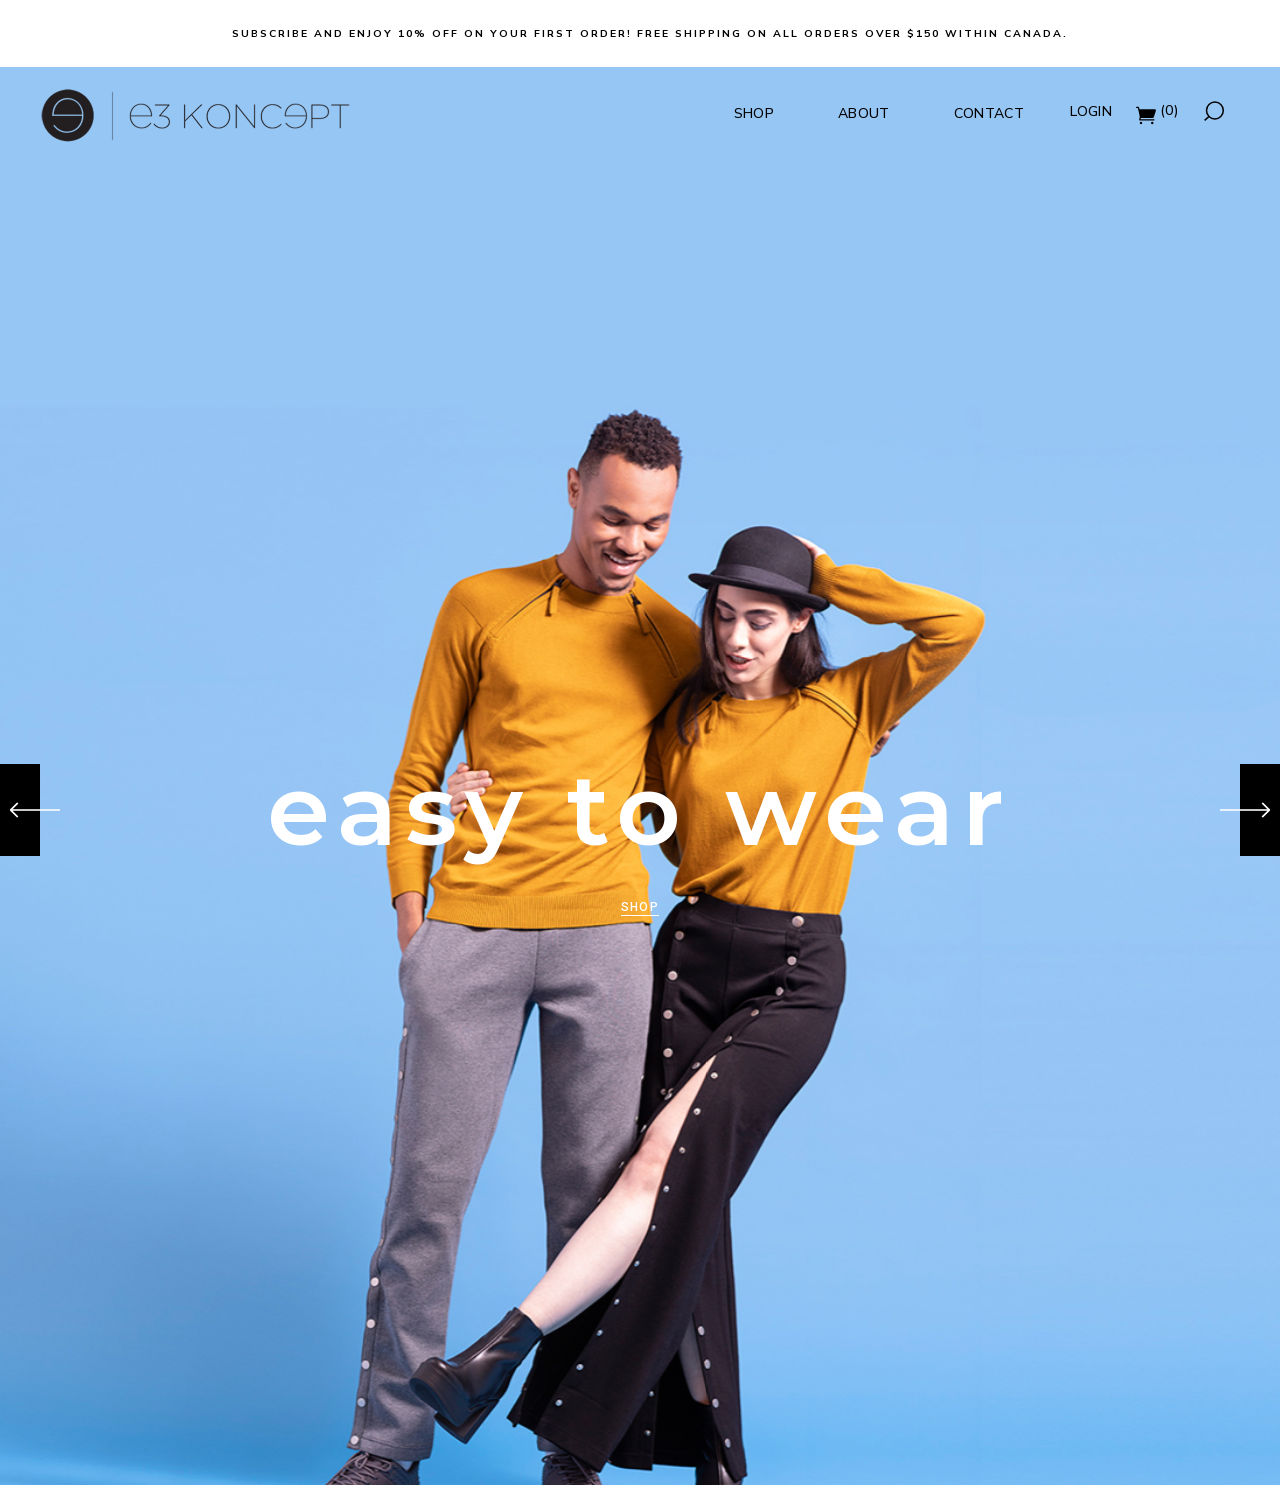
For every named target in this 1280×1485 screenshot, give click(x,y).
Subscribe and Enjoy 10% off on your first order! (432, 33)
